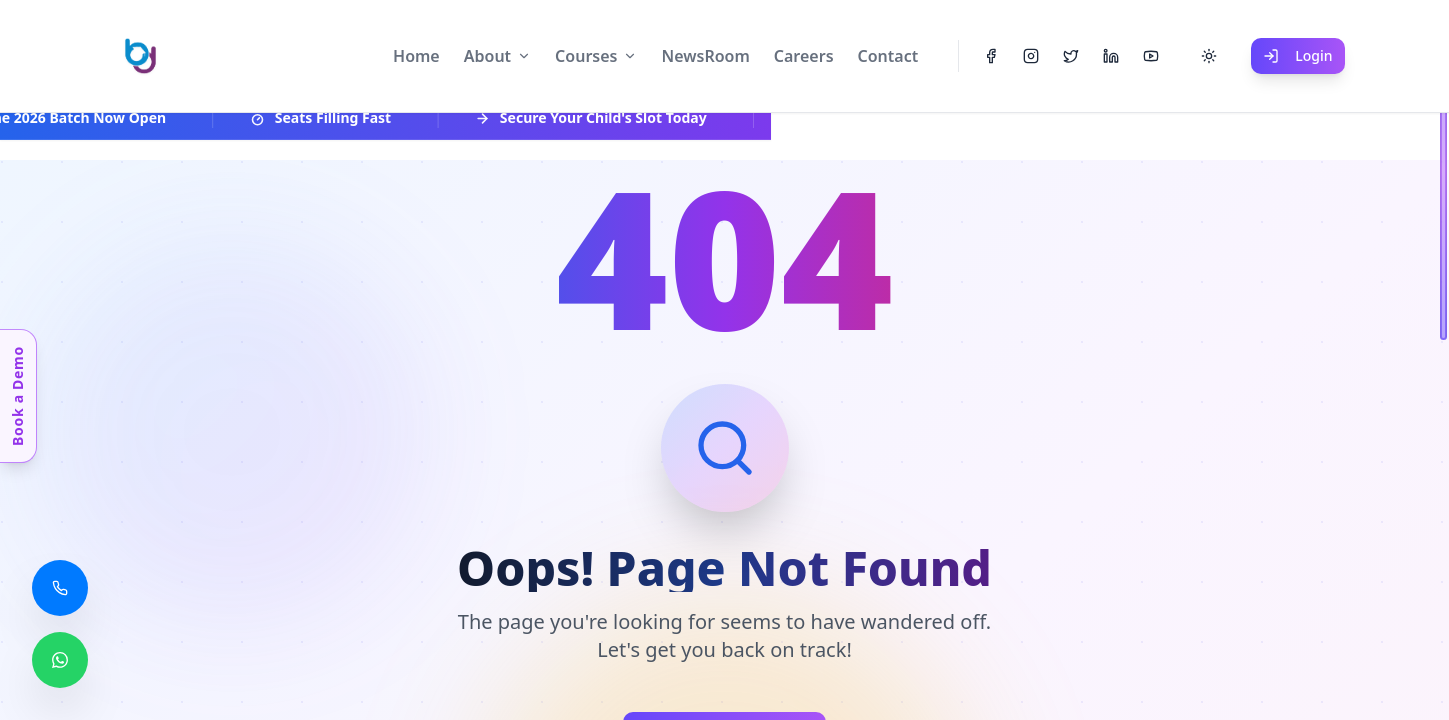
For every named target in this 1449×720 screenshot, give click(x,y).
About (487, 56)
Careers (804, 56)
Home (416, 56)
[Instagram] (1031, 56)
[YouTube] (1151, 56)
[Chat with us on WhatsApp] (60, 660)
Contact (888, 56)
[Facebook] (991, 56)
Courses (586, 56)
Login (1297, 55)
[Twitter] (1071, 56)
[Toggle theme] (1209, 56)
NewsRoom (705, 56)
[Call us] (60, 588)
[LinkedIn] (1111, 56)
